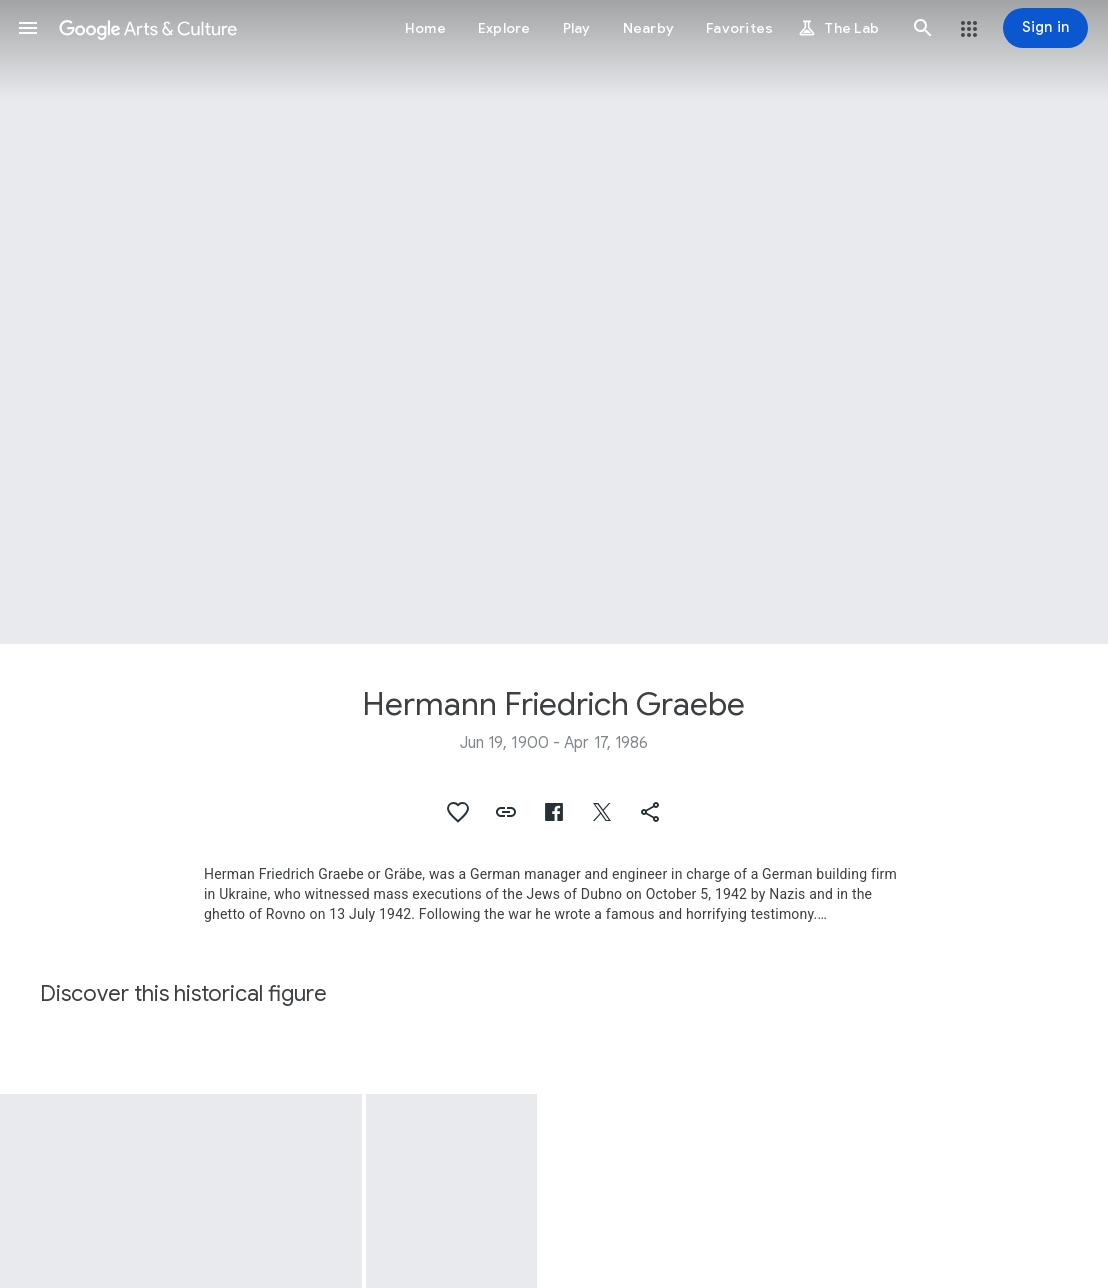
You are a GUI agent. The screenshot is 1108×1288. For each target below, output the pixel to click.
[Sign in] (1045, 28)
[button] (28, 28)
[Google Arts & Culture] (148, 28)
